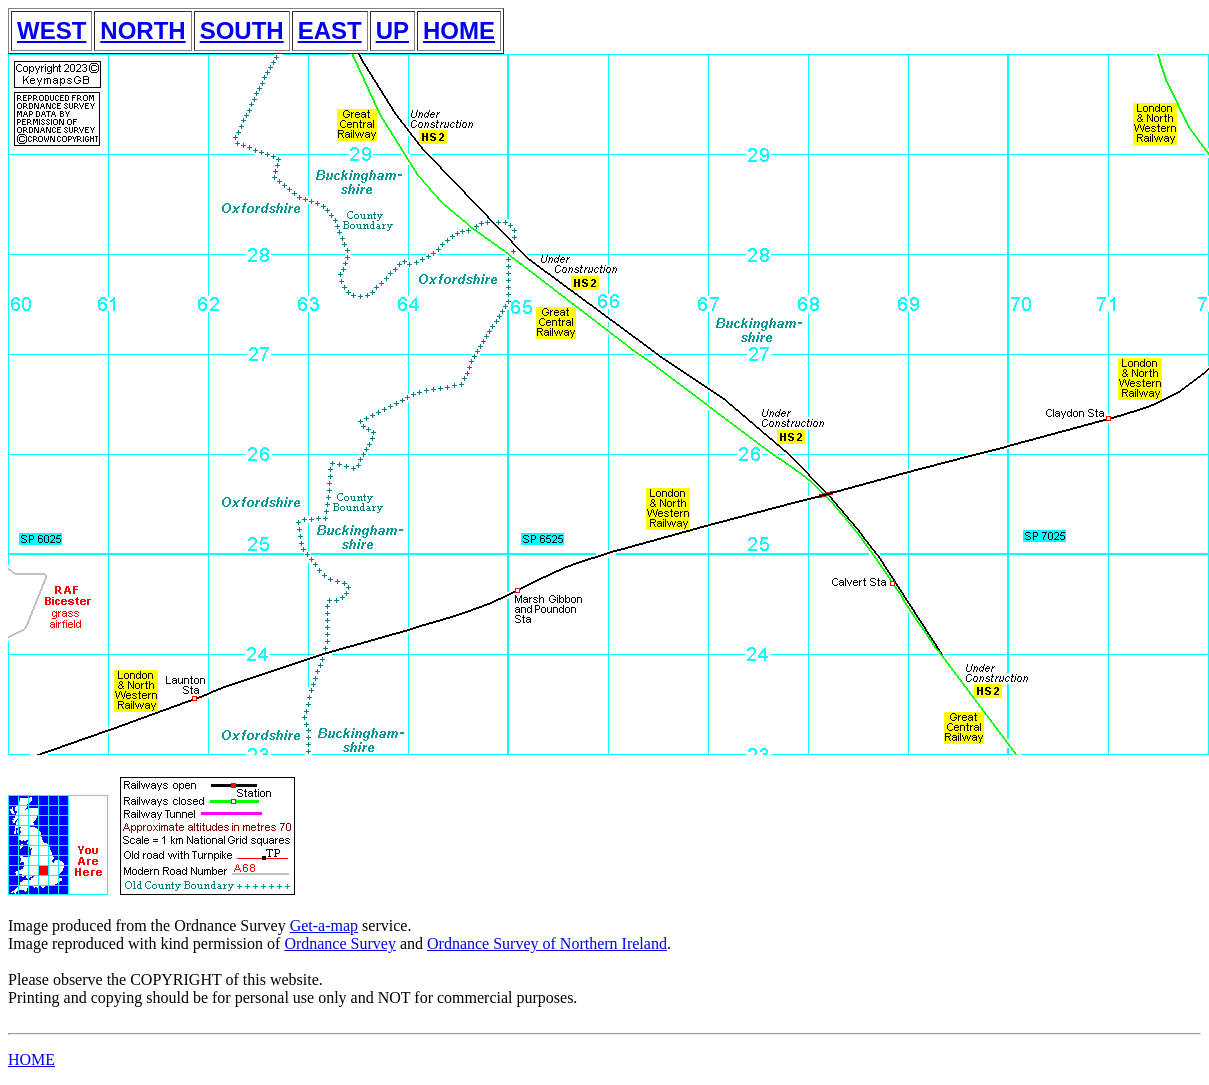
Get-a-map (324, 925)
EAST (330, 30)
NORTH (142, 30)
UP (392, 30)
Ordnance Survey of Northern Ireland (547, 943)
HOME (459, 30)
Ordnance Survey (340, 943)
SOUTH (242, 30)
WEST (51, 30)
